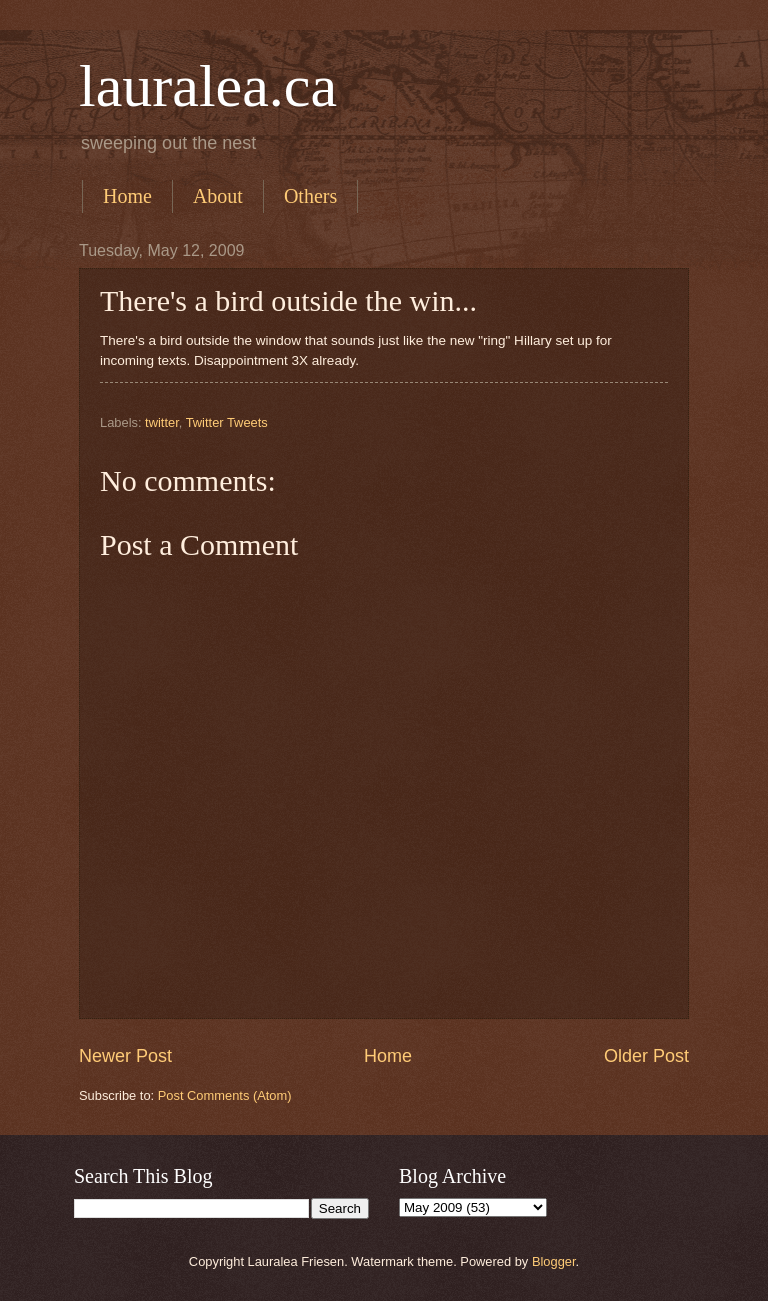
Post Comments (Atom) (225, 1095)
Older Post (646, 1056)
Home (127, 196)
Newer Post (125, 1056)
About (218, 196)
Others (310, 196)
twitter (162, 422)
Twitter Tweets (227, 422)
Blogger (554, 1261)
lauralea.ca (208, 86)
